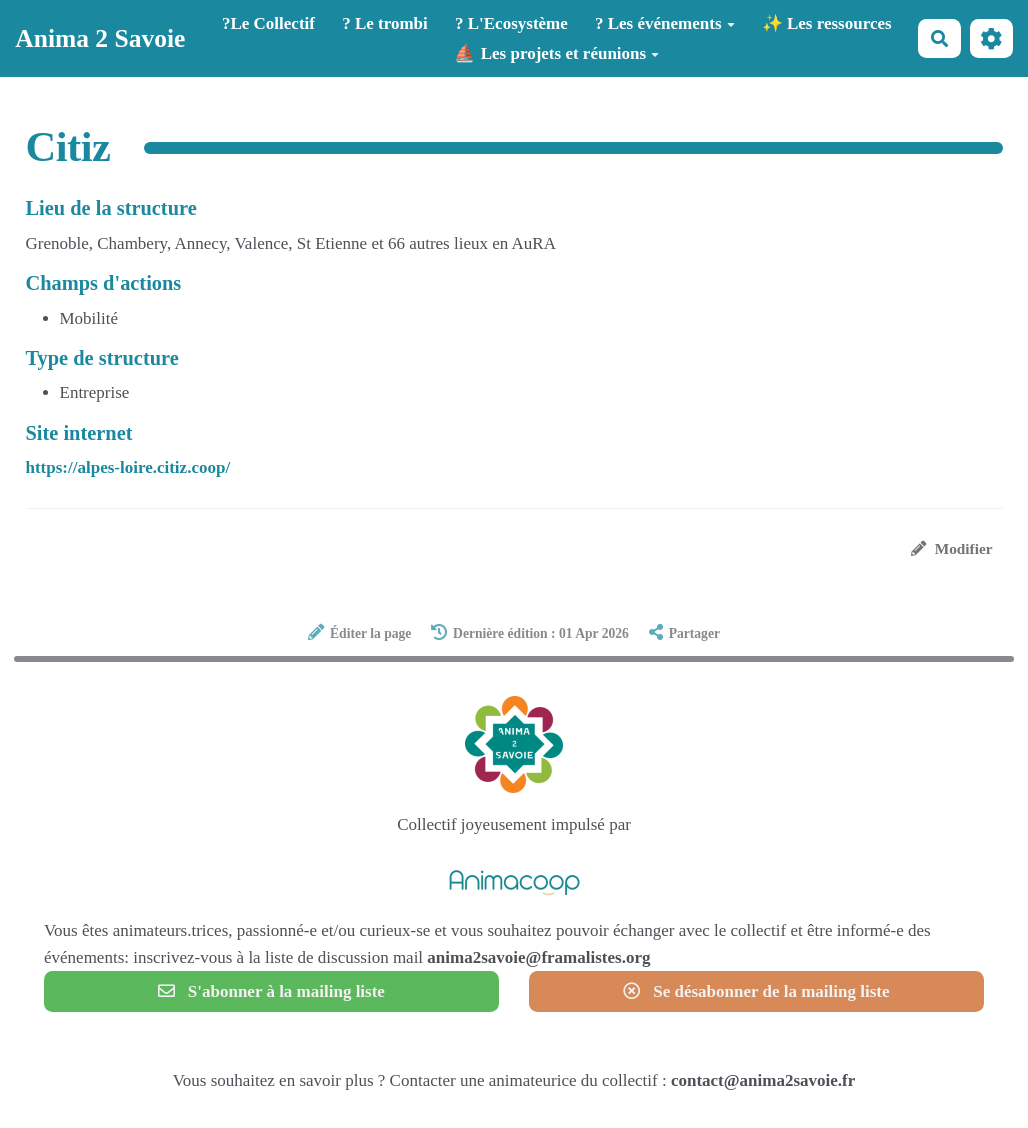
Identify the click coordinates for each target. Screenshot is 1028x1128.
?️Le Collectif (268, 23)
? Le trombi (385, 23)
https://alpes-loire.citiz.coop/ (128, 467)
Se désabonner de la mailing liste (756, 991)
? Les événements (665, 23)
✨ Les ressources (827, 23)
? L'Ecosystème (511, 23)
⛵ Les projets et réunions (556, 53)
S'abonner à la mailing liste (271, 991)
